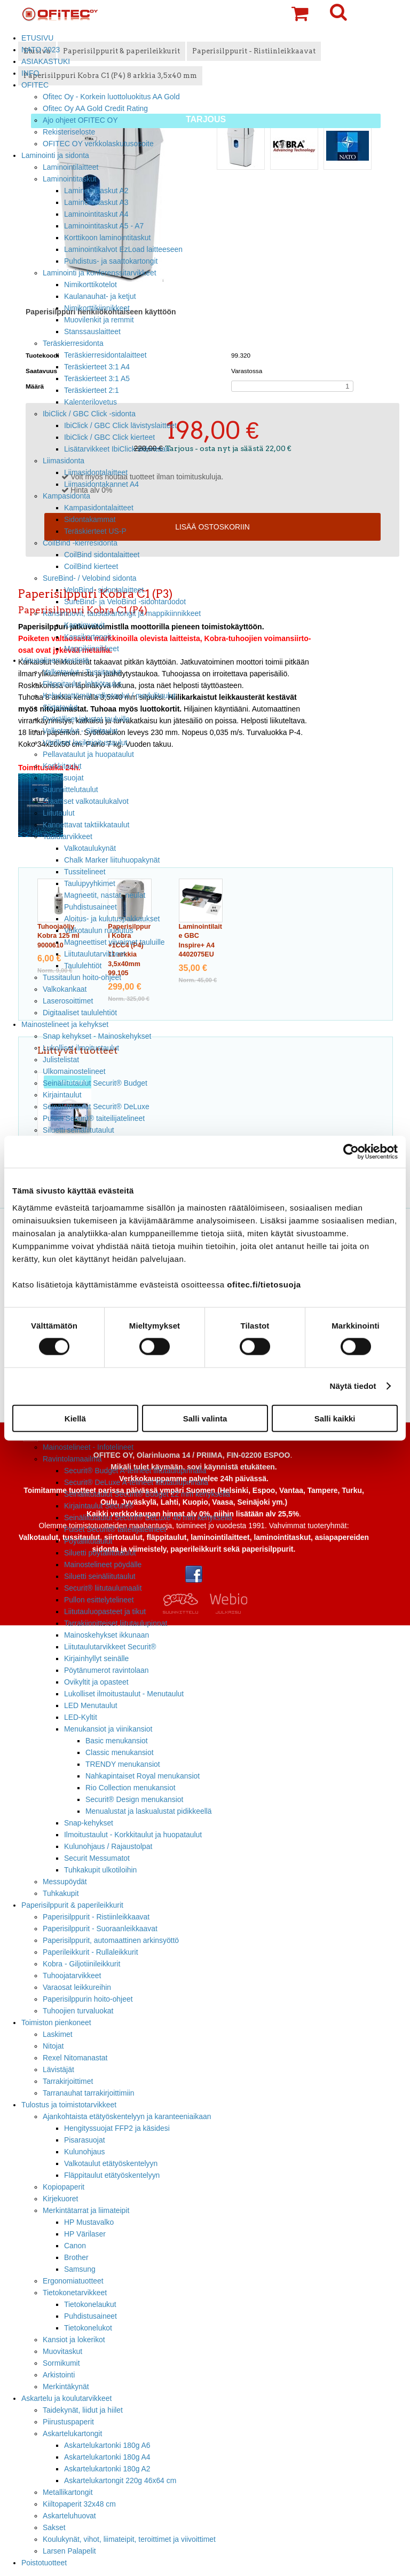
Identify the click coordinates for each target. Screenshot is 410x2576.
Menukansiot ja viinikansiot (108, 1729)
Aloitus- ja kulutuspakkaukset (112, 918)
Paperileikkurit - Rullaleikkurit (90, 1952)
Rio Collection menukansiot (130, 1787)
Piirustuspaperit (68, 2421)
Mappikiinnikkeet (91, 648)
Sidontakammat (90, 519)
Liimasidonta (63, 460)
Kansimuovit (84, 625)
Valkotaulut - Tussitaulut (82, 672)
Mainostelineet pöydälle (102, 1564)
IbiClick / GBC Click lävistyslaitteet (120, 425)
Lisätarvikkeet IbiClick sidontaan (117, 449)
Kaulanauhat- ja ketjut (100, 296)
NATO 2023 (40, 49)
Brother (76, 2257)
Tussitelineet (85, 871)
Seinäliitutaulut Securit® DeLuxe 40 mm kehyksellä (148, 1517)
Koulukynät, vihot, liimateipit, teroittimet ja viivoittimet (129, 2539)
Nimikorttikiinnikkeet (97, 308)
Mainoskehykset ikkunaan (106, 1635)
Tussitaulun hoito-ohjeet (82, 977)
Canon (75, 2245)
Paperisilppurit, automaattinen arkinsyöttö (111, 1940)
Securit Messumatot (97, 1858)
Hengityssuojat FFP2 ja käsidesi (117, 2128)
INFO (30, 73)
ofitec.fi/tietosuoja (264, 1284)
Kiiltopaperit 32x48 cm (79, 2504)
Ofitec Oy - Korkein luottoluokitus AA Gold (111, 96)
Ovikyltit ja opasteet (96, 1682)
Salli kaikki (335, 1418)
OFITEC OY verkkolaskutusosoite (98, 143)
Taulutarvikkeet (67, 836)
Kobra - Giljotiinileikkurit (81, 1963)
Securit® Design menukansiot (134, 1799)
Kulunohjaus (84, 2151)
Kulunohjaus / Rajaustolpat (108, 1846)
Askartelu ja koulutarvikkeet (66, 2398)
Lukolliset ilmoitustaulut (81, 1048)
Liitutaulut (59, 813)
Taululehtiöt (82, 965)
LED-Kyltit (80, 1717)
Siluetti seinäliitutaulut (78, 1130)
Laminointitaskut (70, 179)
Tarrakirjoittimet (68, 2081)
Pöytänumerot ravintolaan (106, 1670)
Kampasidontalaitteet (98, 507)
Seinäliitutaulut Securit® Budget (95, 1083)
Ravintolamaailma (72, 1459)
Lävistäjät (58, 2069)
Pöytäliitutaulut (88, 1541)
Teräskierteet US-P (95, 531)
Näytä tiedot (353, 1385)
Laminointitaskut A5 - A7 (104, 226)
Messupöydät (65, 1881)
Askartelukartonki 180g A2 (107, 2468)
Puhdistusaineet (90, 907)
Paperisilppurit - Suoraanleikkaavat (100, 1928)
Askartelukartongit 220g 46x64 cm (120, 2480)
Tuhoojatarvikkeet (72, 1975)
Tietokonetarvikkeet (75, 2292)
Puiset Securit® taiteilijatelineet (94, 1118)
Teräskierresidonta (73, 343)
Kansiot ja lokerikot (74, 2339)
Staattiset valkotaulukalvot (86, 801)
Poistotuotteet (44, 2562)
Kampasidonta (66, 496)
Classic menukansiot (119, 1752)
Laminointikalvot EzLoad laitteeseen (123, 249)
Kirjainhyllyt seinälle (96, 1658)
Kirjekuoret (60, 2198)
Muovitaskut (62, 2351)
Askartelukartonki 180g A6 (107, 2445)
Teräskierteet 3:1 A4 (97, 366)
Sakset (54, 2527)
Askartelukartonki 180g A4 (107, 2457)
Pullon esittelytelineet (99, 1599)
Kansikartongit (87, 637)
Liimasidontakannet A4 (101, 484)
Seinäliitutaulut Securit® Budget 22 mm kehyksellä (147, 1494)
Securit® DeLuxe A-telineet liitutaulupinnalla (136, 1482)
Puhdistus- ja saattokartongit (110, 261)
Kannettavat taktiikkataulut (86, 824)
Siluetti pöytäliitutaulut (100, 1552)
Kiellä (75, 1418)
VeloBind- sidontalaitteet (104, 590)
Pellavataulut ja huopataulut (88, 754)
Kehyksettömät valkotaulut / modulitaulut (109, 695)
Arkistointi (59, 2374)
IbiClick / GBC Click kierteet (109, 437)
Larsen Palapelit (69, 2551)
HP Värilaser (85, 2234)
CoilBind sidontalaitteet (101, 554)
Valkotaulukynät (90, 848)
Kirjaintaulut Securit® (98, 1506)
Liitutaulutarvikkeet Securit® (110, 1646)
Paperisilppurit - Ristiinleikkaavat (96, 1917)
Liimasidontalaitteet (96, 472)
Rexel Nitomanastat (75, 2057)
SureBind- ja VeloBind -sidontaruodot (125, 601)
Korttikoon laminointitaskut (107, 237)
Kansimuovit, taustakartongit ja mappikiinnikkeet (122, 613)
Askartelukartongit (72, 2433)
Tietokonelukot (88, 2328)
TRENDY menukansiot (122, 1764)
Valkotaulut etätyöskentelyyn (110, 2163)
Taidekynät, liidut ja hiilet (83, 2410)
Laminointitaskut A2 (96, 190)
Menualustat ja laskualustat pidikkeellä (148, 1811)
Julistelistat (61, 1059)
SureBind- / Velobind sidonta (90, 578)
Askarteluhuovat (69, 2515)
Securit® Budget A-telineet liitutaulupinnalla (135, 1470)
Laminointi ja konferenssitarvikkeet (99, 272)
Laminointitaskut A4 (96, 214)
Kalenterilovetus (90, 402)
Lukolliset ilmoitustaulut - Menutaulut (124, 1693)
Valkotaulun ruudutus (98, 930)
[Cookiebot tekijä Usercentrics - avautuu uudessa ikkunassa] (351, 1152)
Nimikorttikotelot (90, 284)
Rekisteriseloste (69, 132)
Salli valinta (205, 1418)
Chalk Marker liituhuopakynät (112, 860)
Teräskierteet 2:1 (91, 390)
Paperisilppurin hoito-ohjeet (88, 1999)
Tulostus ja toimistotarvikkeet (68, 2104)
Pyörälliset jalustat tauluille (86, 719)
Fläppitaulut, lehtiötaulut (82, 683)
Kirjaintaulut (62, 1095)
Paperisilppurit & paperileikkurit (72, 1905)
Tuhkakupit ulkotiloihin (100, 1870)
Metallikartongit (68, 2492)
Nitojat (53, 2046)
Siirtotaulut (60, 707)
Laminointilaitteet (70, 167)
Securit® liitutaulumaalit (103, 1588)
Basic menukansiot (116, 1740)
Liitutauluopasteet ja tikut (105, 1611)
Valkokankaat (64, 989)
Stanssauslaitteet (92, 331)
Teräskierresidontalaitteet (105, 355)
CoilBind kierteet (91, 566)
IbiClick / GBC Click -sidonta (89, 413)
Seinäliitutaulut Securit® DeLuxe (96, 1106)
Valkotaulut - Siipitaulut (80, 730)
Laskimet (58, 2034)
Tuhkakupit (61, 1893)
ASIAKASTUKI (45, 61)
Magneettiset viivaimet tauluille (114, 942)
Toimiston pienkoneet (56, 2022)
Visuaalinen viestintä (55, 660)
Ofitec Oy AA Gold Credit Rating (95, 108)
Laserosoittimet (68, 1001)
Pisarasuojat (63, 777)
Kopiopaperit (63, 2187)
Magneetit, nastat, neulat (104, 895)
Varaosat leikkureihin (77, 1987)
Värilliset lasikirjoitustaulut (85, 742)
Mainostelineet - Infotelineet (88, 1447)
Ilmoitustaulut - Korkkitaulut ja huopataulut (133, 1834)
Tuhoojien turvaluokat (78, 2010)
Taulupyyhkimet (89, 883)
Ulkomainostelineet (74, 1071)
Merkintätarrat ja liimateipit (86, 2210)
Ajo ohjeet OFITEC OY (80, 120)
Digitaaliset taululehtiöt (80, 1012)
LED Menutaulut (90, 1705)
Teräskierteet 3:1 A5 (97, 378)
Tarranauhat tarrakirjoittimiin (89, 2093)
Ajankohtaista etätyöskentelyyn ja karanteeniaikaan (127, 2116)
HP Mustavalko (89, 2222)
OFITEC (35, 85)
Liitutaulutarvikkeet (94, 954)
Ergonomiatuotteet (73, 2281)
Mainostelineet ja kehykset (64, 1024)
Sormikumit (61, 2363)
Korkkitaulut (62, 766)
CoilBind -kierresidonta (80, 543)
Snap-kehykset (88, 1823)
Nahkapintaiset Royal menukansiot (142, 1776)
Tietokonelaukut (90, 2304)
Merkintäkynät (66, 2386)
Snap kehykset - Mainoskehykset (97, 1036)
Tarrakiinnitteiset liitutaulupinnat (115, 1623)
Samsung (80, 2269)
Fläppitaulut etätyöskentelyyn (112, 2175)
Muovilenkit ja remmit (99, 319)
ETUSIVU (37, 38)
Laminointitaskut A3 (96, 202)
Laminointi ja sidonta (55, 155)
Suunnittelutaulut (70, 789)
